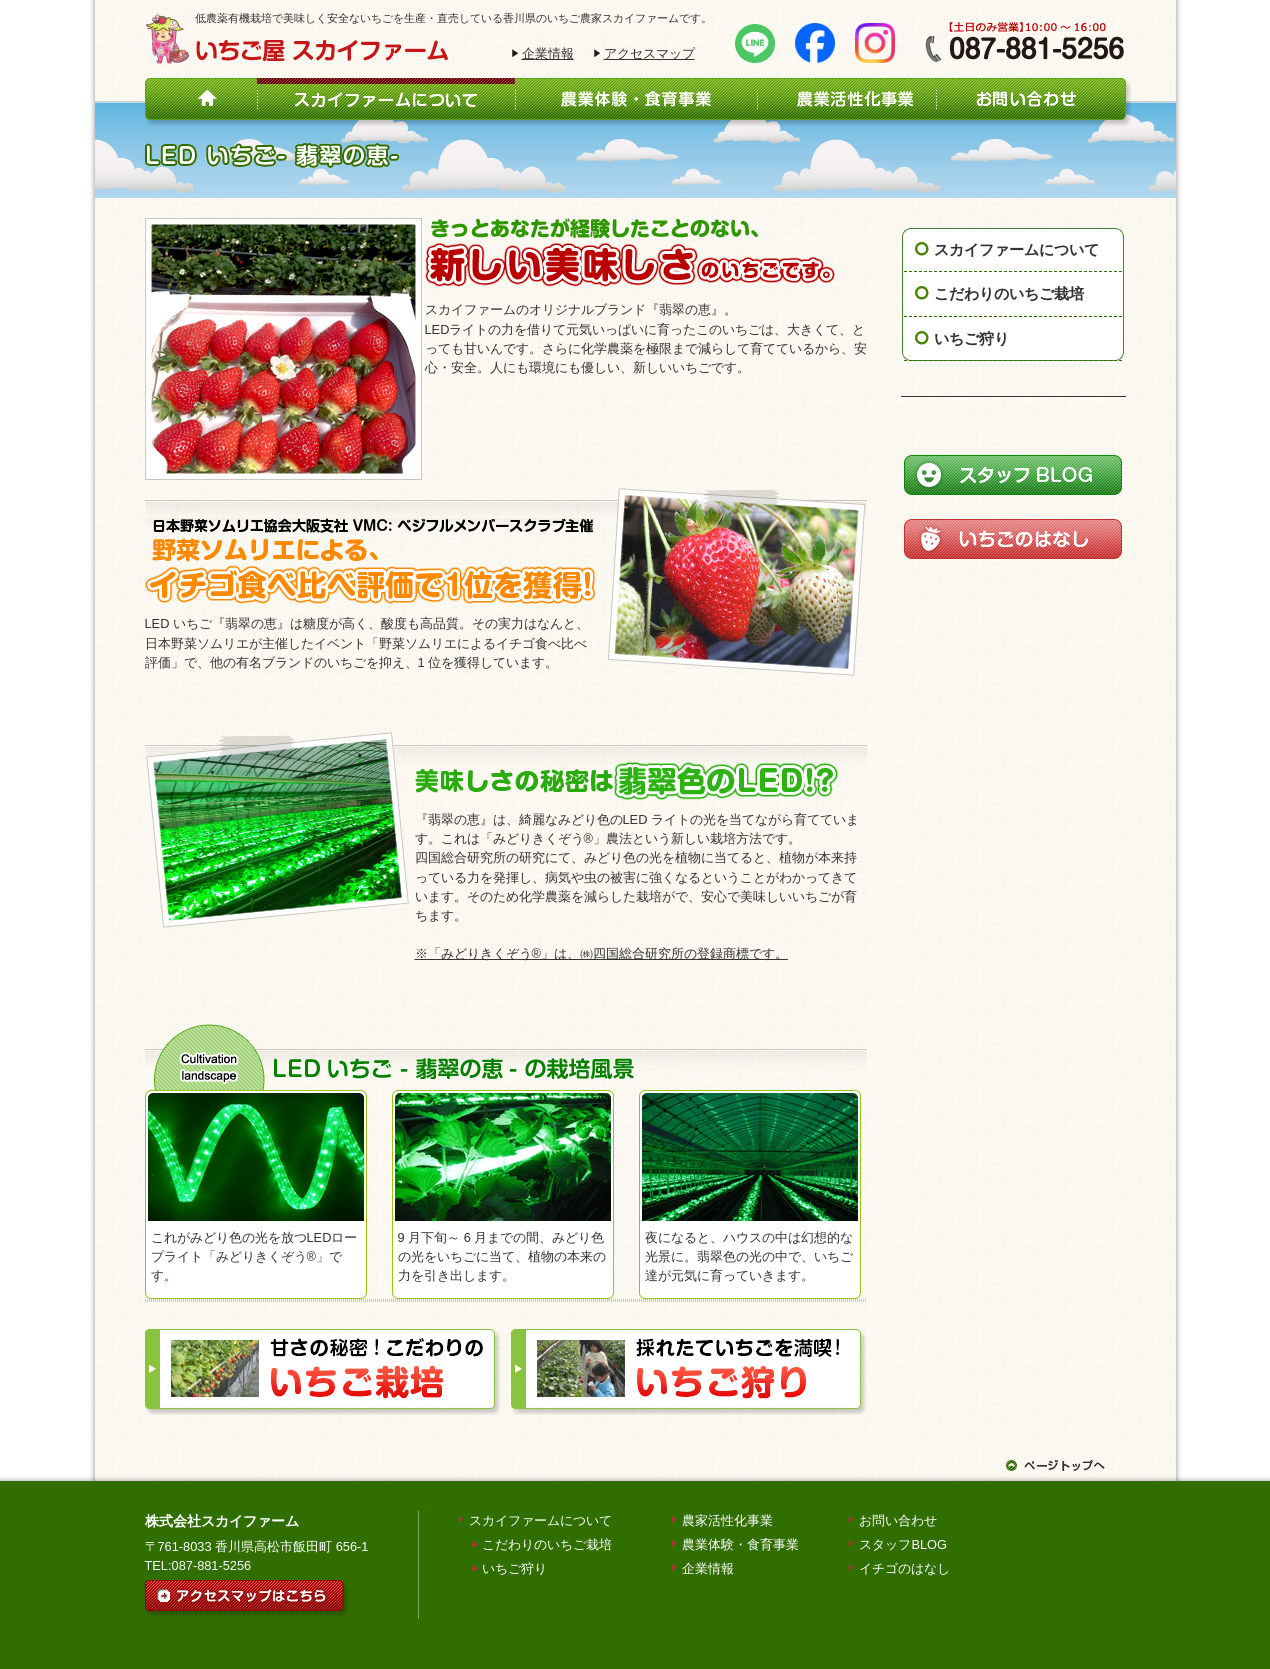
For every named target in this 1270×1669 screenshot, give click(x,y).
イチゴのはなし (904, 1568)
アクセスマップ (649, 53)
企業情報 (548, 53)
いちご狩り (971, 338)
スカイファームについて (1016, 249)
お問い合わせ (898, 1520)
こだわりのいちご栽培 (1009, 293)
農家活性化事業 (727, 1520)
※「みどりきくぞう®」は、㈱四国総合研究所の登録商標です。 (601, 953)
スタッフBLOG (903, 1544)
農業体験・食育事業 (740, 1544)
